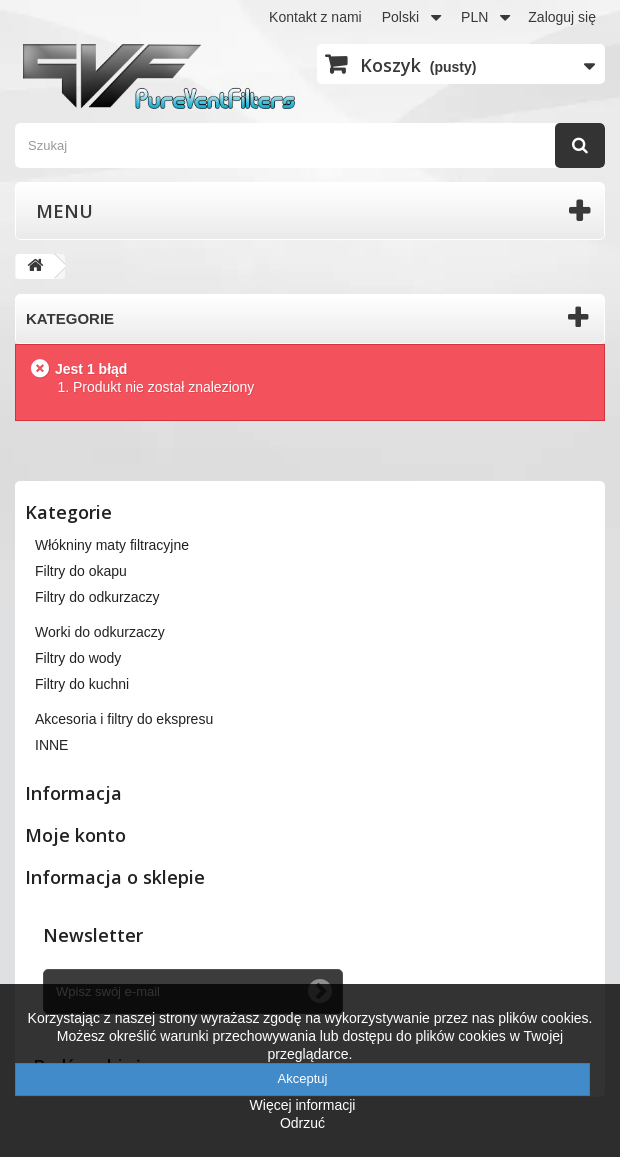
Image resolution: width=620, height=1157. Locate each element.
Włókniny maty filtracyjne (112, 545)
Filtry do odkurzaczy (97, 597)
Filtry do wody (78, 658)
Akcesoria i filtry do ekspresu (124, 719)
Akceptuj (303, 1078)
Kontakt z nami (315, 17)
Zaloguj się (562, 17)
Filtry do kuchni (82, 684)
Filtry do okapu (81, 571)
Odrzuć (302, 1123)
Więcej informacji (303, 1105)
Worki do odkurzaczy (100, 632)
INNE (51, 745)
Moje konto (75, 835)
